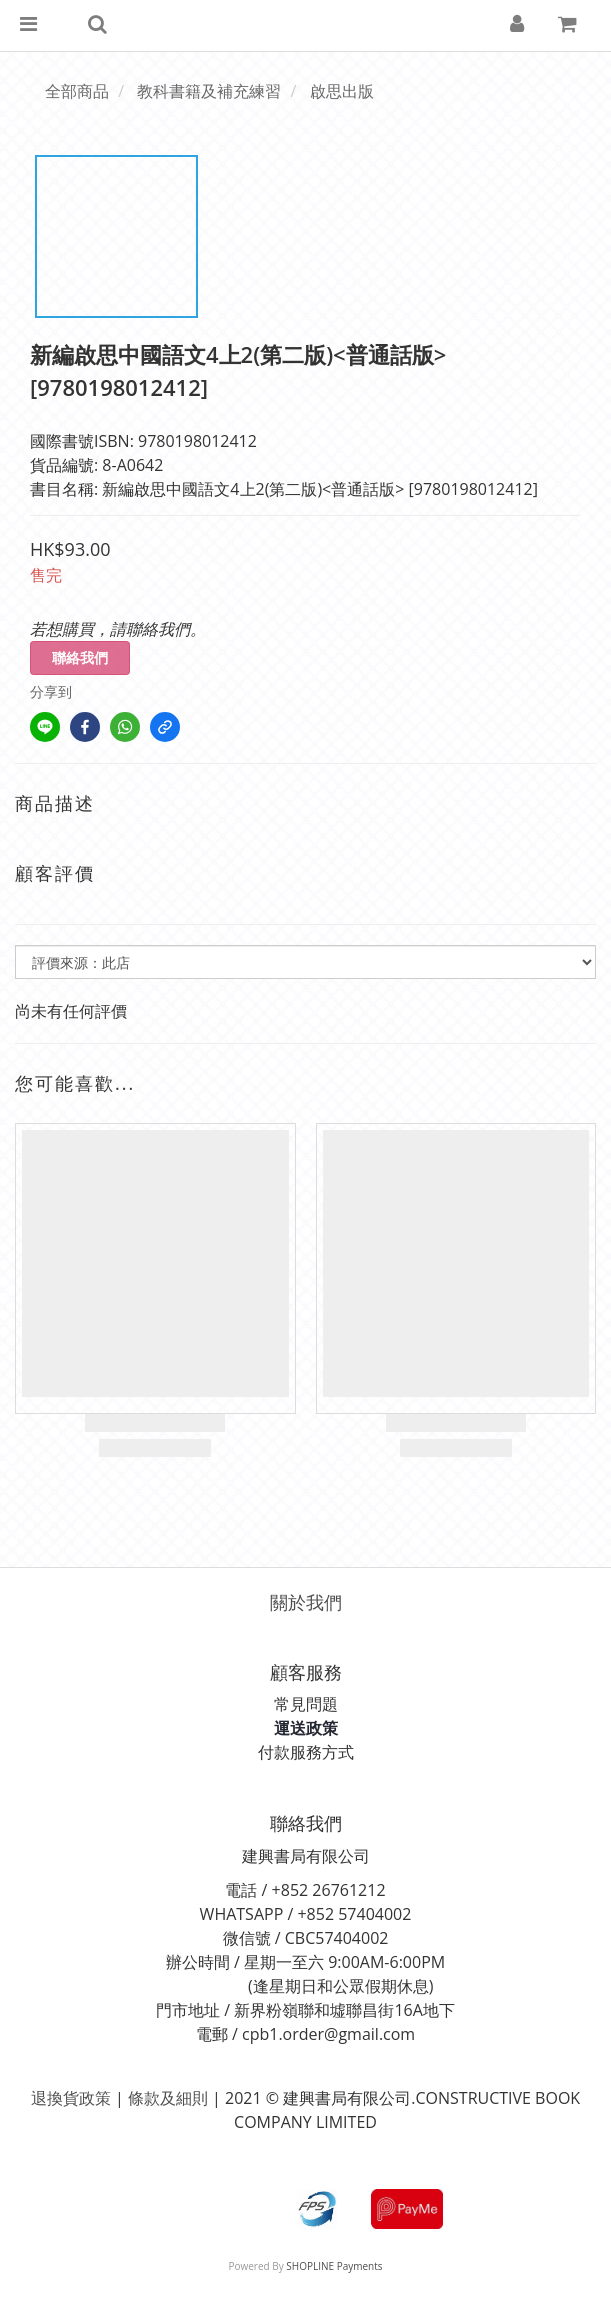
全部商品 (77, 91)
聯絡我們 (80, 657)
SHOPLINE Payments (334, 2266)
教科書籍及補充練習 (209, 91)
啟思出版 (342, 91)
